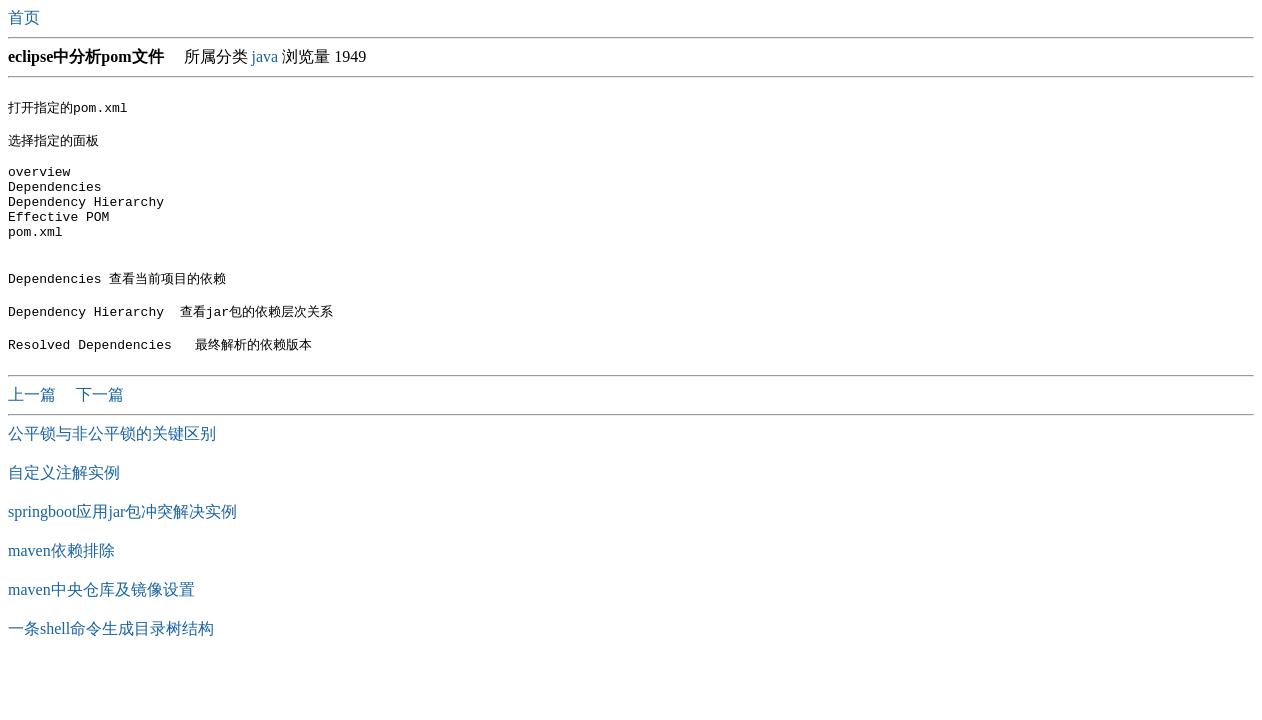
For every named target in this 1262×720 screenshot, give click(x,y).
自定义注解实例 (64, 510)
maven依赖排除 (61, 588)
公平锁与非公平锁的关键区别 (112, 471)
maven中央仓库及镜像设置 (101, 627)
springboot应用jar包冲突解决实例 (122, 549)
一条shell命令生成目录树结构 (111, 666)
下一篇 (100, 432)
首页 (26, 17)
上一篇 (34, 432)
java (265, 56)
